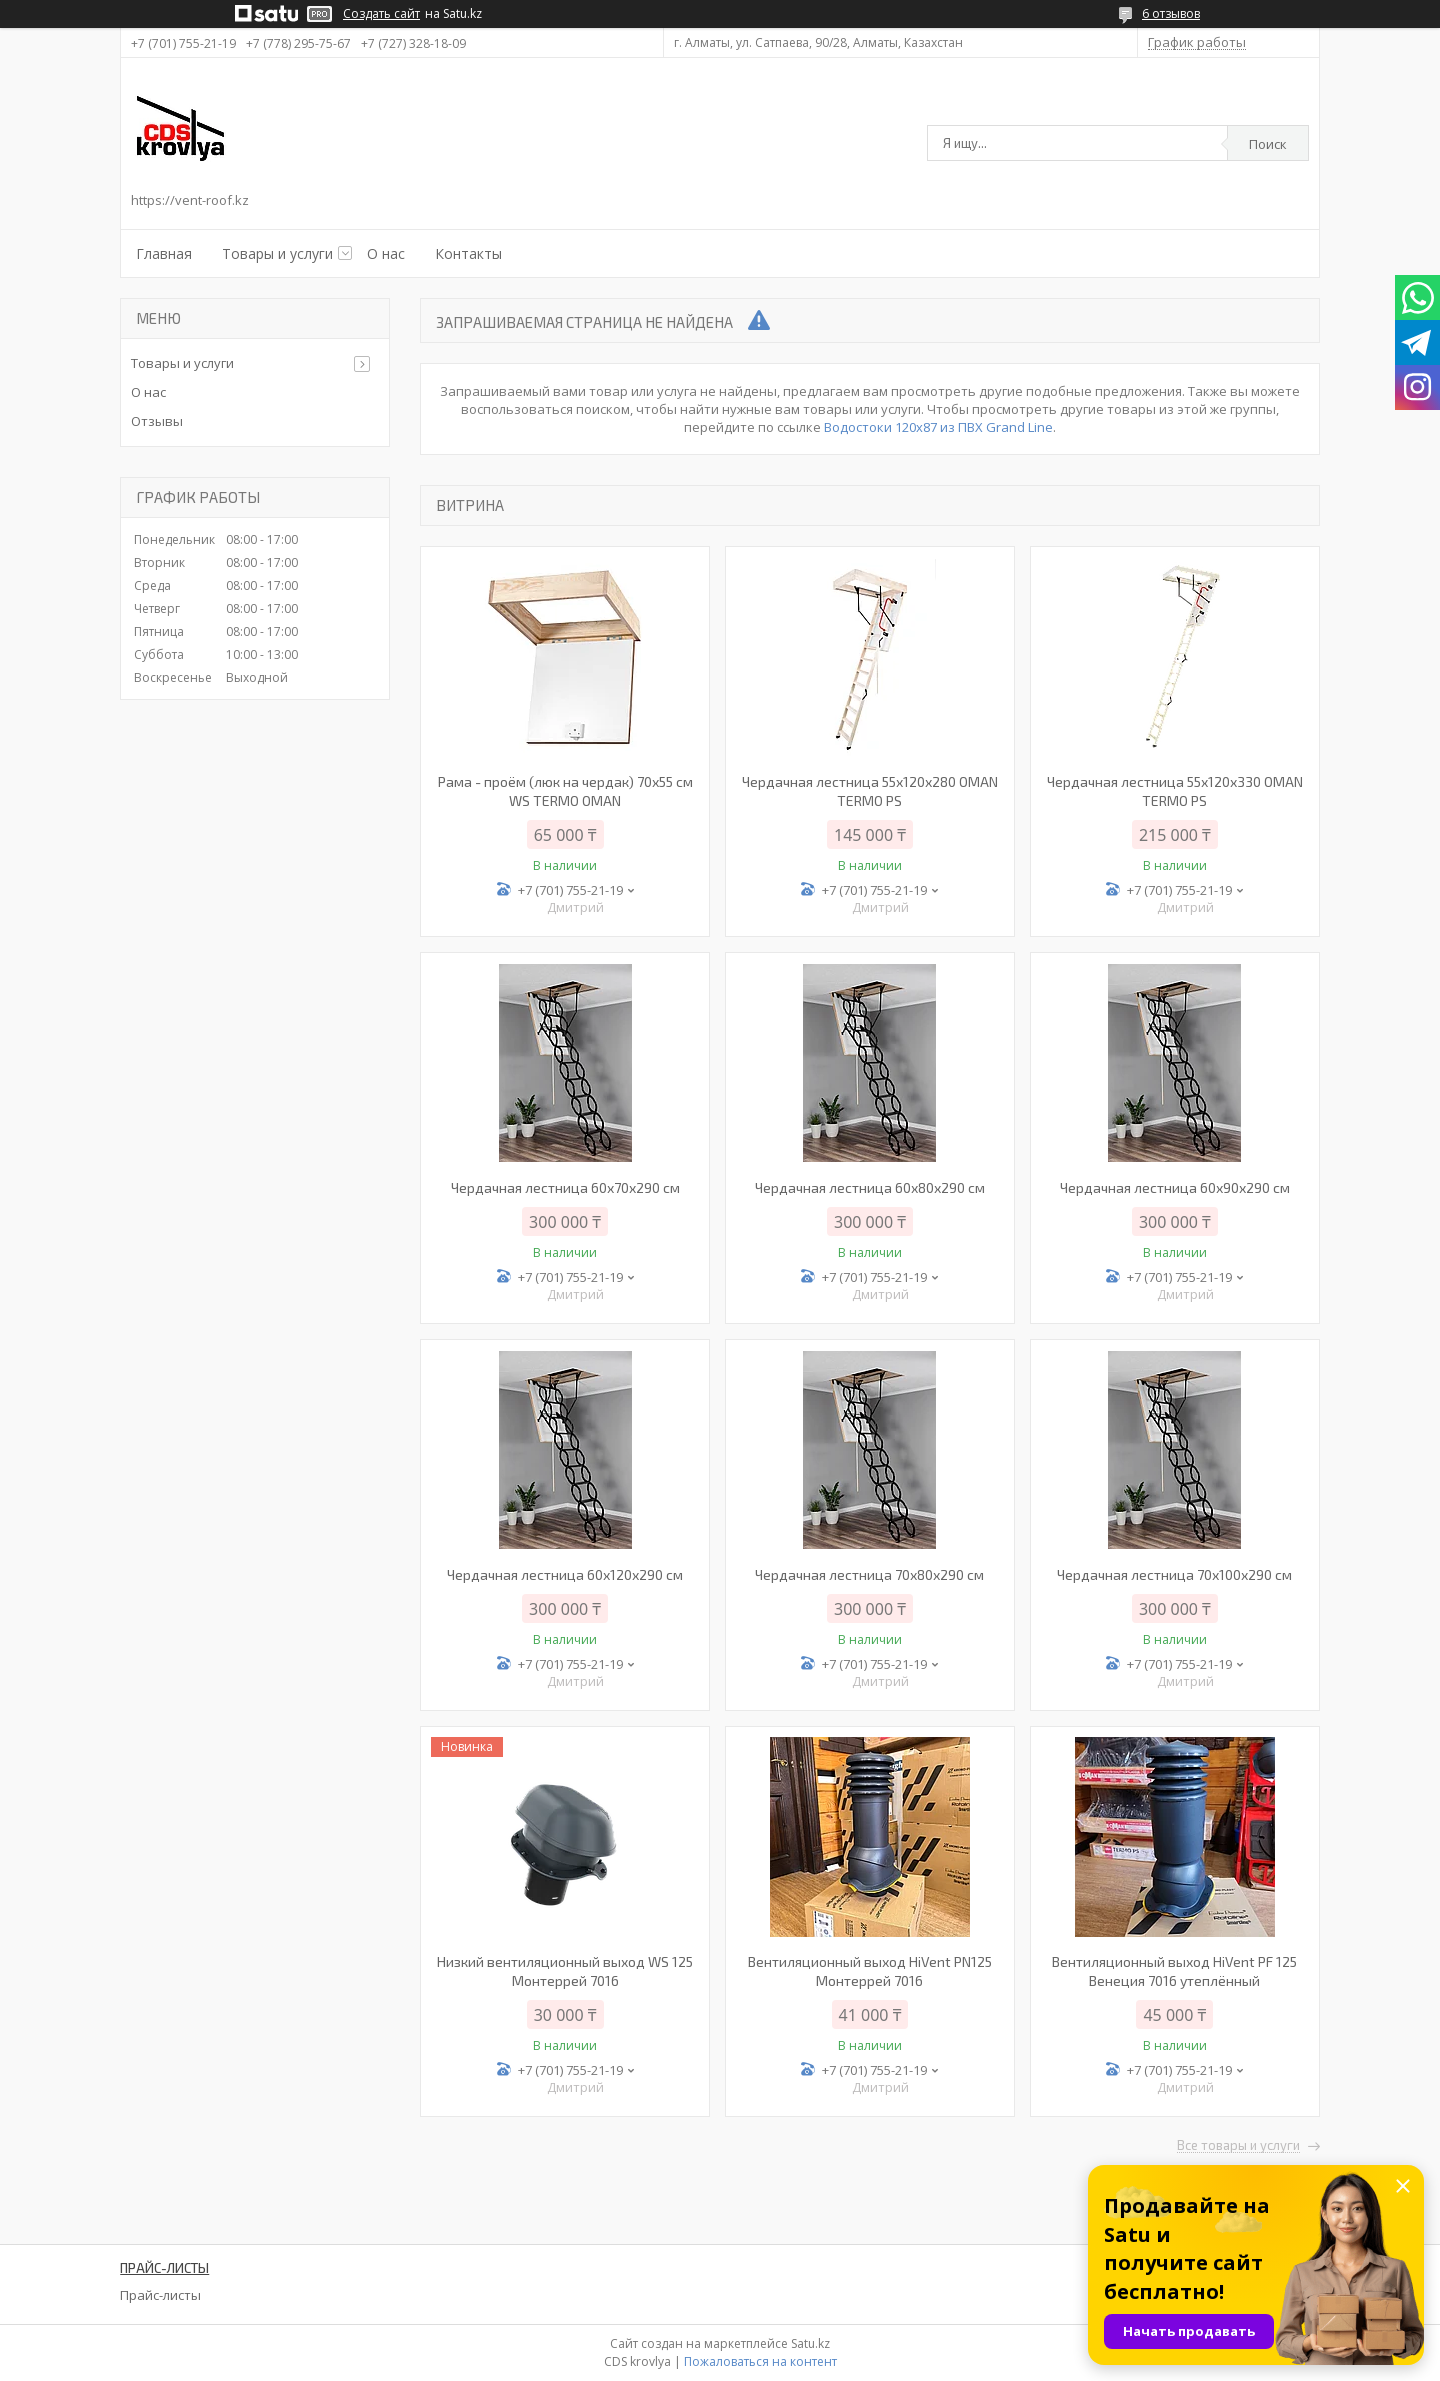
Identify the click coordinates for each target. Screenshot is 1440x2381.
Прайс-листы (160, 2295)
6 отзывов (1171, 13)
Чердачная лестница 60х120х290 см (565, 1574)
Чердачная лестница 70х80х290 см (869, 1574)
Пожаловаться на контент (760, 2361)
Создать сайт (381, 14)
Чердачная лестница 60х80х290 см (870, 1187)
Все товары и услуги (1238, 2146)
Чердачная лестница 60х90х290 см (1175, 1187)
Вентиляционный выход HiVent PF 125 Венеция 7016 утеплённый (1174, 1971)
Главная (164, 253)
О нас (386, 253)
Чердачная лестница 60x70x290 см (565, 1187)
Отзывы (157, 421)
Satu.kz (810, 2343)
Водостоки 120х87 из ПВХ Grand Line (938, 427)
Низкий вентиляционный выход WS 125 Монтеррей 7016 (565, 1971)
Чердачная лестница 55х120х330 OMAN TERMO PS (1175, 791)
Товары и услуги (277, 253)
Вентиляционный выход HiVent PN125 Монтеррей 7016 (870, 1971)
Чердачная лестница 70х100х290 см (1174, 1574)
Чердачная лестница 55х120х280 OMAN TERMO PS (870, 791)
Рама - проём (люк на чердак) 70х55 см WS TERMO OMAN (565, 791)
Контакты (468, 253)
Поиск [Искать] (1268, 144)
